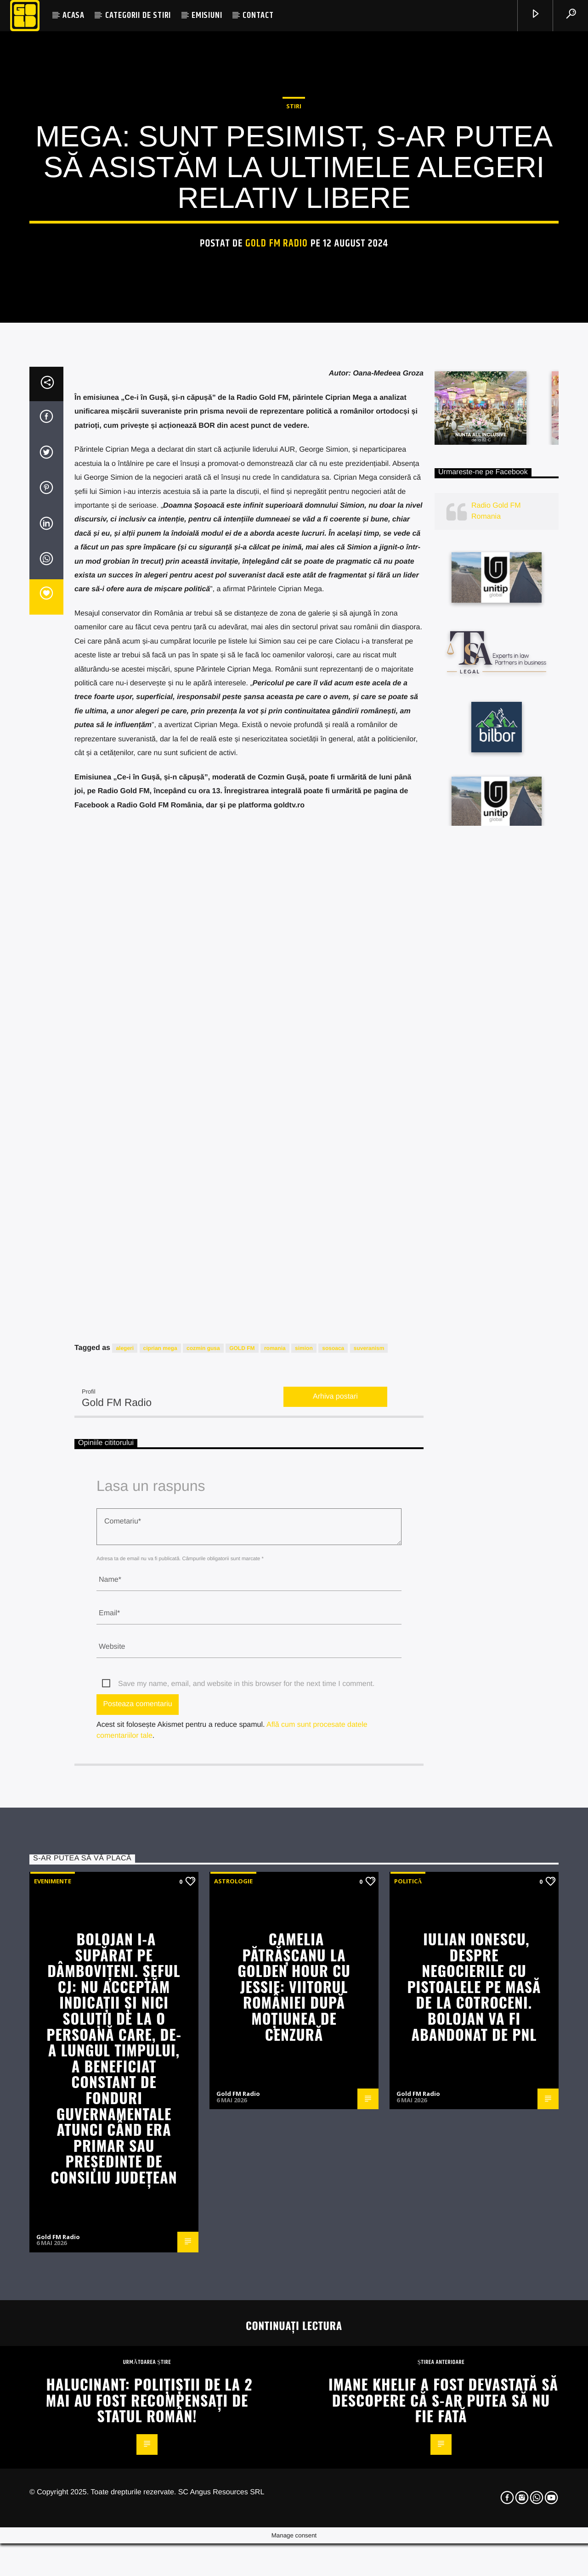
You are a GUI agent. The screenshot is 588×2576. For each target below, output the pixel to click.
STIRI (293, 621)
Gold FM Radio (276, 759)
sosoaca (333, 2468)
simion (304, 2468)
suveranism (369, 2468)
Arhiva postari (335, 2516)
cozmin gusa (203, 2468)
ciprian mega (160, 2468)
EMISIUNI (207, 15)
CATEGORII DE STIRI (138, 15)
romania (275, 2468)
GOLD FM (241, 2468)
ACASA (73, 15)
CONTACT (258, 15)
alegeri (125, 2468)
